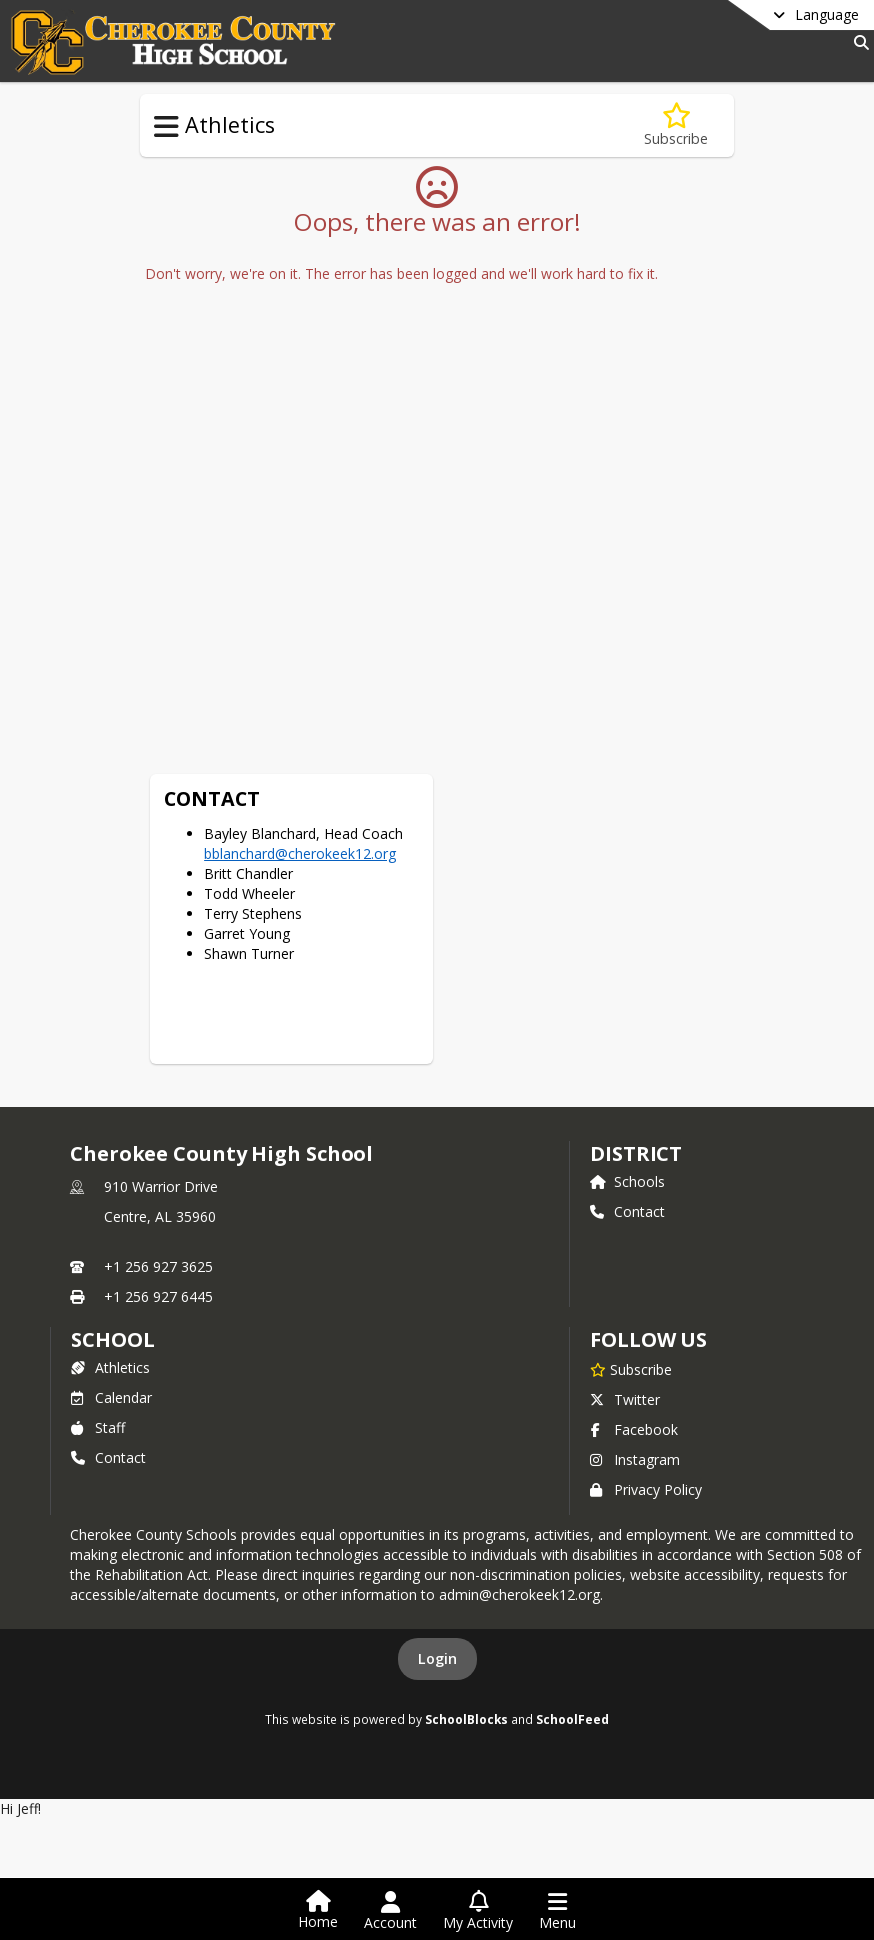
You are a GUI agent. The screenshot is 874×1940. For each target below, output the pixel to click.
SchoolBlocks (466, 1630)
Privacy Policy (646, 1400)
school (112, 1250)
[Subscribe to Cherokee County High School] (631, 1280)
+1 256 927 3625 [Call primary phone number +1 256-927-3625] (158, 1177)
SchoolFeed (572, 1630)
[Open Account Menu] (390, 1911)
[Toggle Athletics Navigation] (166, 127)
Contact (627, 1122)
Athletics (110, 1278)
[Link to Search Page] (857, 42)
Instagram (635, 1370)
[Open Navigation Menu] (557, 1911)
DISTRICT (636, 1064)
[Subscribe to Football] (676, 125)
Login (437, 1569)
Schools (627, 1092)
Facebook (634, 1340)
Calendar (111, 1308)
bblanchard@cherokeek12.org (667, 481)
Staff (98, 1338)
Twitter (625, 1310)
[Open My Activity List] (478, 1911)
